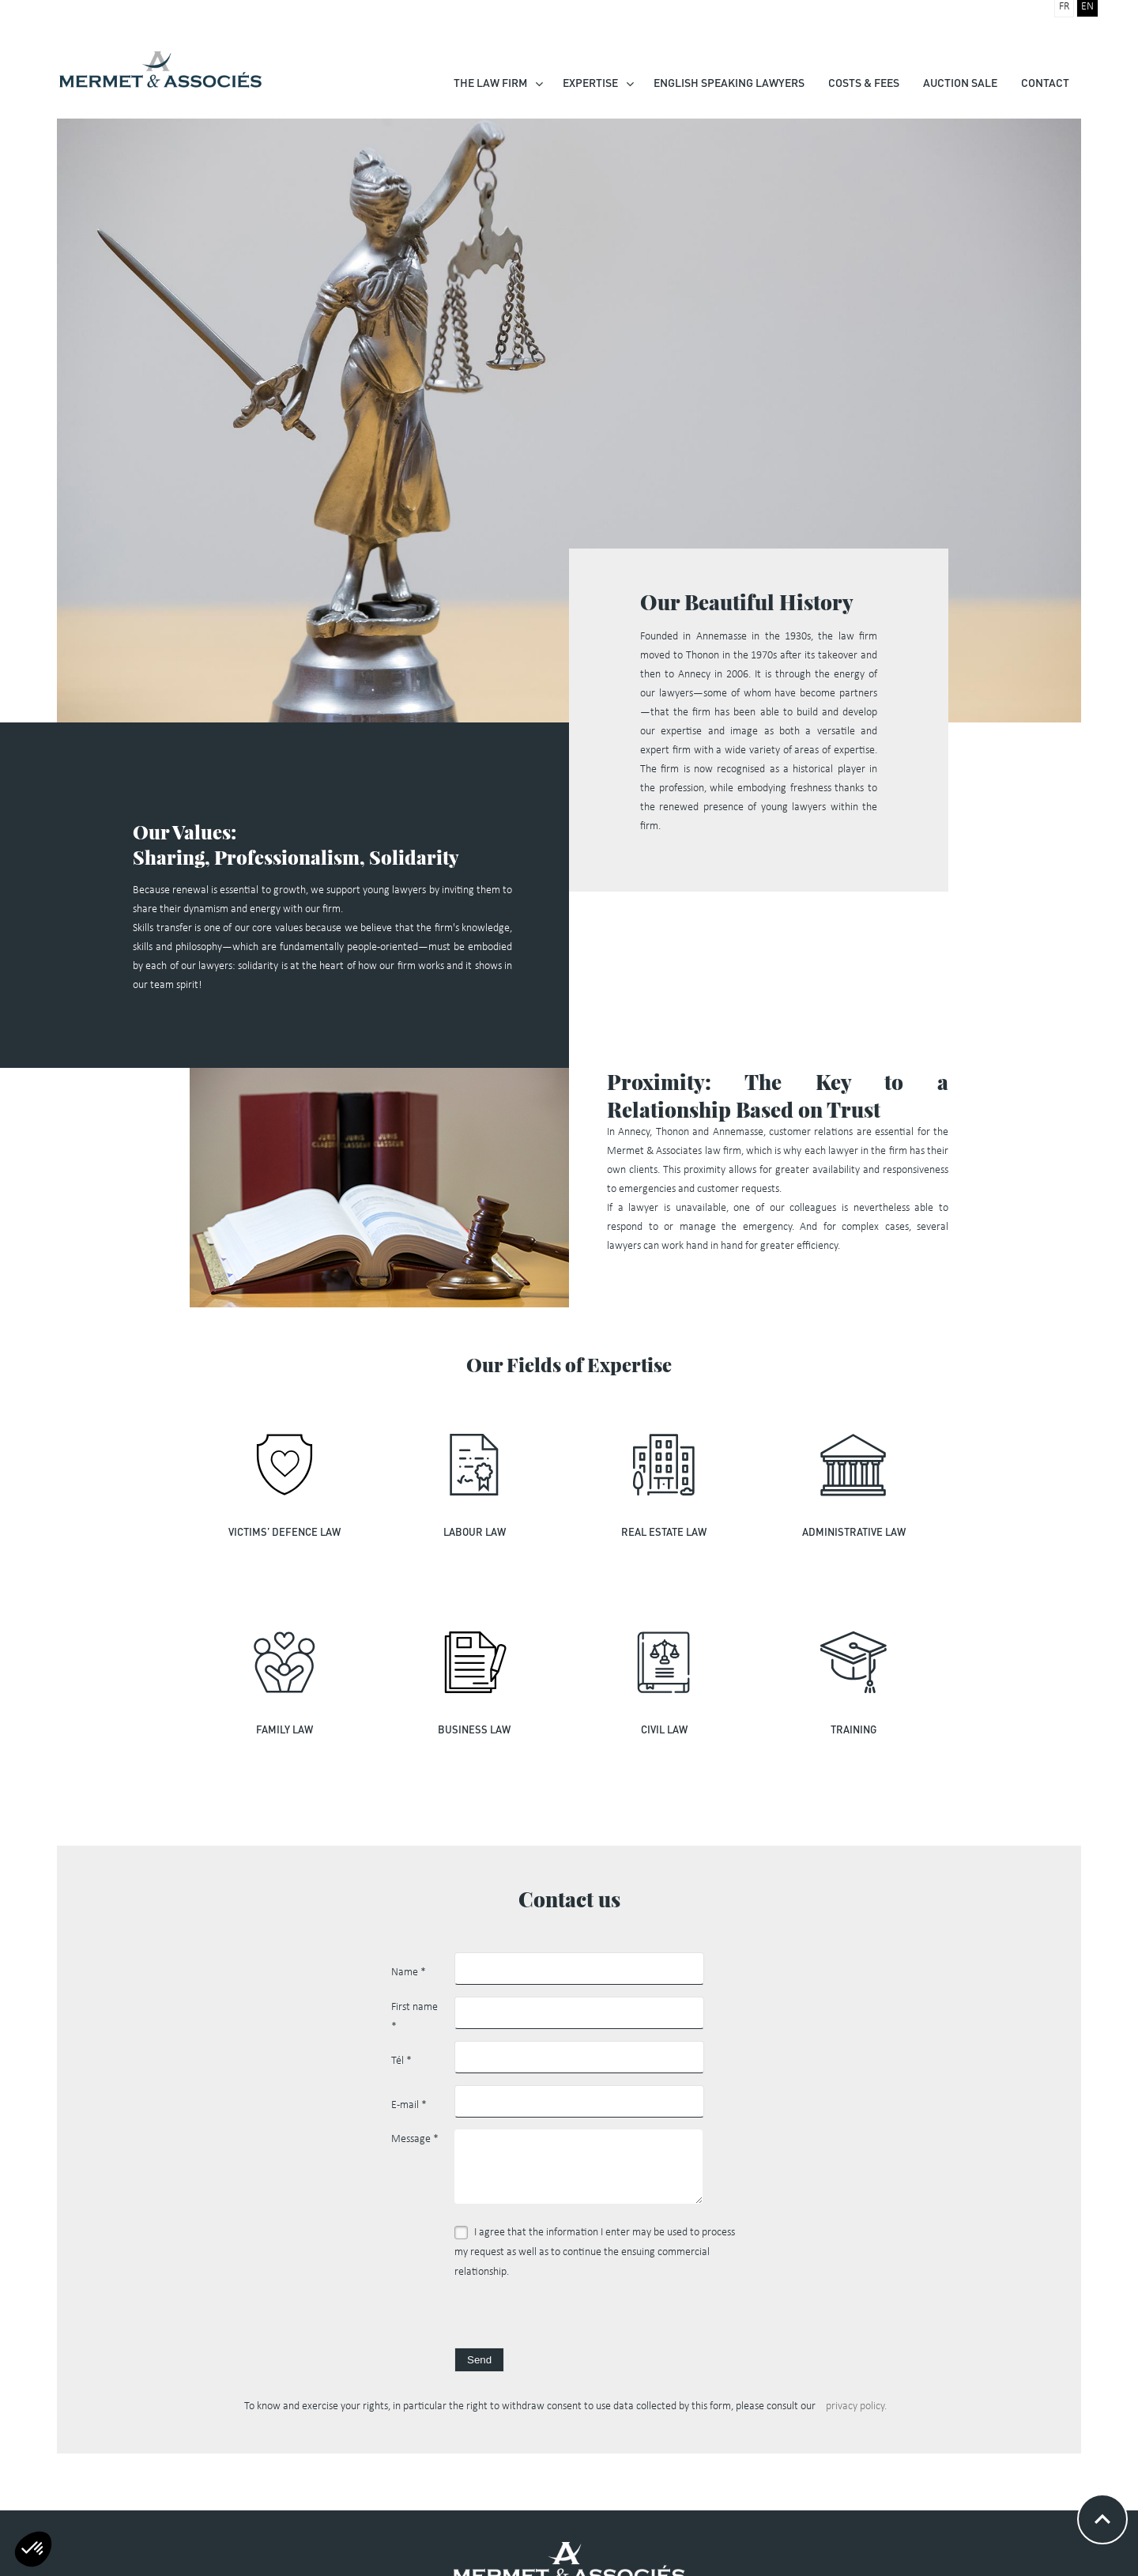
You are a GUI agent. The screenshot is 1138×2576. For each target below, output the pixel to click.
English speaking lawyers (729, 82)
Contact (1045, 82)
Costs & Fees (863, 82)
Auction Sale (960, 82)
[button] (33, 2549)
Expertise (590, 82)
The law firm (490, 82)
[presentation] (574, 2317)
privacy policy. (856, 2406)
